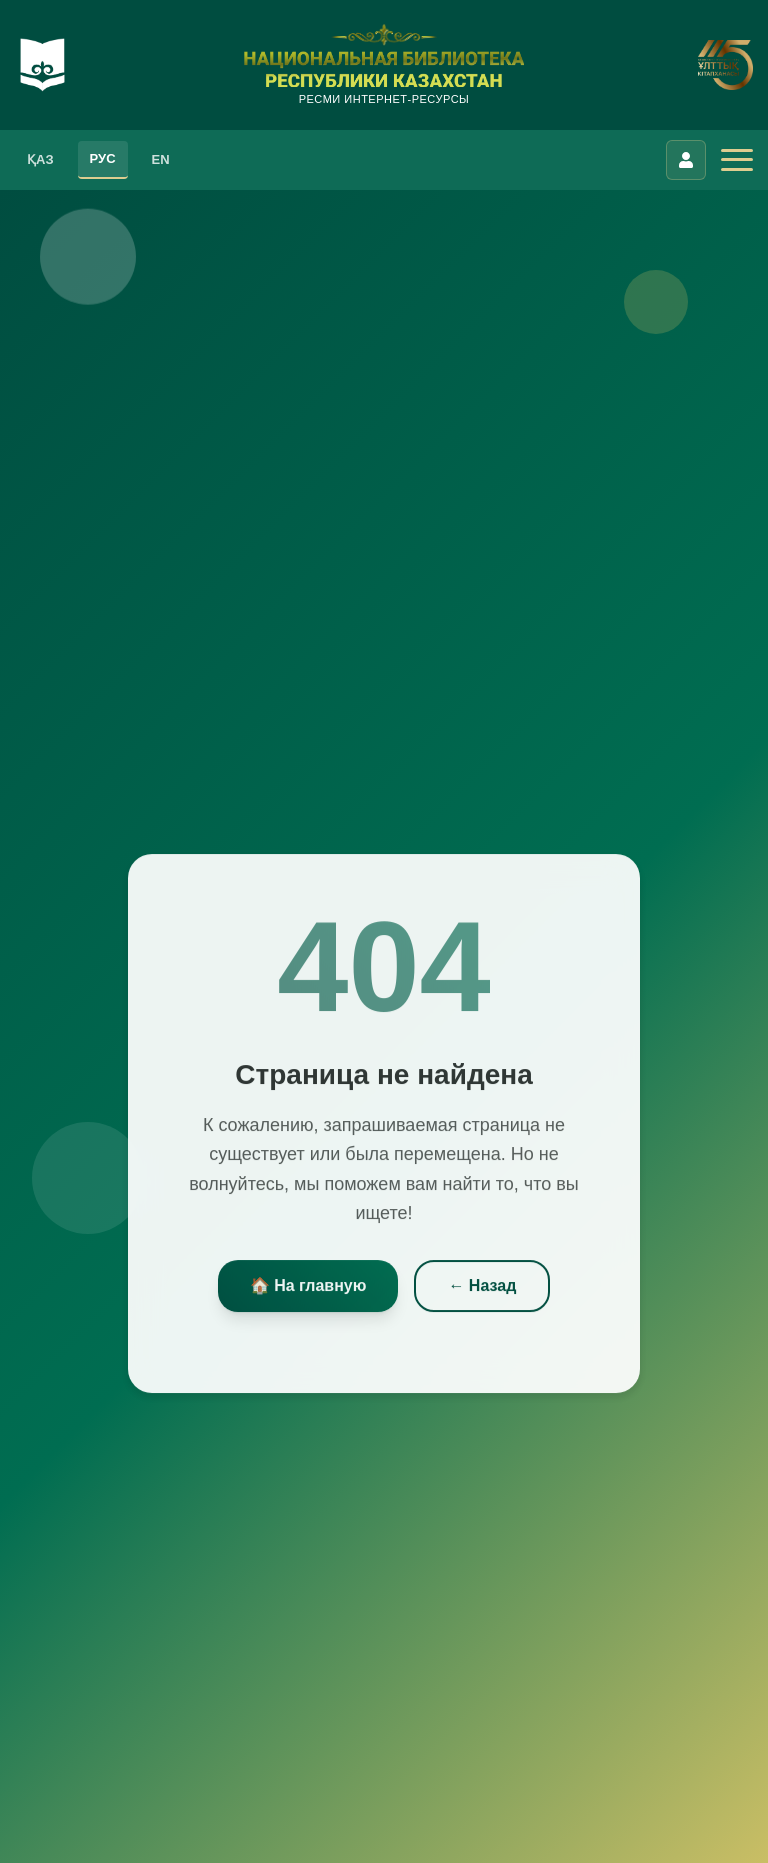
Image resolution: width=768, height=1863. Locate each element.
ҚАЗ (40, 159)
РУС (103, 158)
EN (161, 159)
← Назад (482, 1288)
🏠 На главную (308, 1288)
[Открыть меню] (737, 160)
